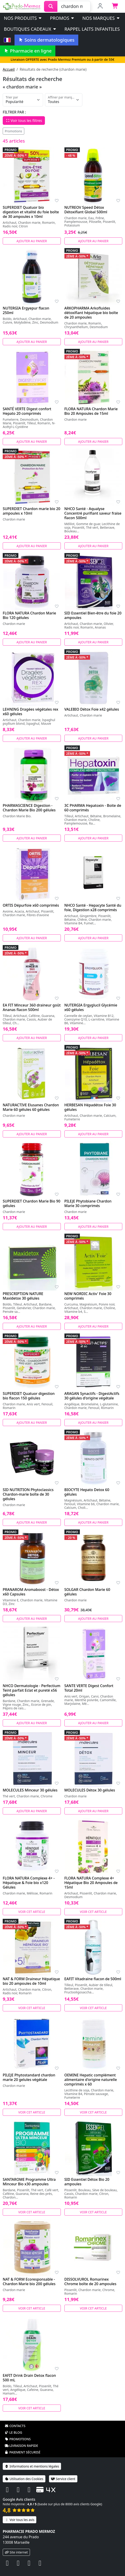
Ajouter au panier (32, 241)
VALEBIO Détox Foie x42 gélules (91, 709)
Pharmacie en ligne (27, 51)
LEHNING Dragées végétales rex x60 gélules (30, 711)
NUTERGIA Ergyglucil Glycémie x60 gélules (90, 1007)
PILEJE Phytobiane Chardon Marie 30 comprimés (88, 1203)
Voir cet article (31, 1911)
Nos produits (23, 18)
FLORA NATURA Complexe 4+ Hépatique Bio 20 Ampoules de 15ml (91, 1883)
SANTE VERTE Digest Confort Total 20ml (88, 1688)
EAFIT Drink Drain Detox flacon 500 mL (29, 2377)
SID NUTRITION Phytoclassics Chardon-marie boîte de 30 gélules (28, 1494)
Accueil (9, 69)
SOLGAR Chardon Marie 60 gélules (87, 1592)
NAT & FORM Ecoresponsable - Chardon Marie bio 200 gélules (29, 2281)
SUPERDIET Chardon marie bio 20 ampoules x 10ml (31, 511)
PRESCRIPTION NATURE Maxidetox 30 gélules (23, 1296)
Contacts (15, 2426)
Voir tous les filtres (24, 120)
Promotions (13, 131)
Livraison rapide (21, 2445)
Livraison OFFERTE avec (62, 59)
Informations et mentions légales (32, 2466)
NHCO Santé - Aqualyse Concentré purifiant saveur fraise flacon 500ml (93, 513)
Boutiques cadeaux (30, 29)
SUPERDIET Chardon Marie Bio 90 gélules (31, 1203)
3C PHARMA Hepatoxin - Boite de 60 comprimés (92, 808)
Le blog (13, 2432)
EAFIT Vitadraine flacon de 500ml (92, 1978)
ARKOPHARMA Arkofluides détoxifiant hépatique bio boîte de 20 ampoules (91, 313)
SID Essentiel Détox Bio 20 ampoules (86, 2181)
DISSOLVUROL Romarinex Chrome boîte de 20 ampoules (90, 2281)
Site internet (16, 2552)
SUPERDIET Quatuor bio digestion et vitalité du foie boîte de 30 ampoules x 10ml (31, 212)
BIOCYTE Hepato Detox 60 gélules (86, 1492)
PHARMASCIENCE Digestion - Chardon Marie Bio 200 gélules (29, 808)
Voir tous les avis (19, 2520)
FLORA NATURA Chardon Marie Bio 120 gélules (29, 615)
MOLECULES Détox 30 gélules (89, 1790)
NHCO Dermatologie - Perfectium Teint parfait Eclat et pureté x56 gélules (31, 1690)
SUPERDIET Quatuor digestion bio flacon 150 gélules (29, 1396)
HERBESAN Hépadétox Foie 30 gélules (90, 1107)
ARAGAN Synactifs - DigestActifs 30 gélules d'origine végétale (91, 1396)
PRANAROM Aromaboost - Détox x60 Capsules (31, 1592)
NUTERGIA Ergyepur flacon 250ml (26, 310)
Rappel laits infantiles (92, 29)
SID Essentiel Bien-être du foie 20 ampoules (93, 615)
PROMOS (62, 18)
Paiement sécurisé (22, 2452)
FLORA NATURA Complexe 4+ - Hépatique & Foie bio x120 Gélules (29, 1883)
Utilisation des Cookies (24, 2479)
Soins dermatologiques (46, 40)
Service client (63, 2479)
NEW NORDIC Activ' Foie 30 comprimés (87, 1296)
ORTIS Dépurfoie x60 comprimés (31, 905)
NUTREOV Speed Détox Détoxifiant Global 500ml (85, 209)
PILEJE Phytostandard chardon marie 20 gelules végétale (29, 2077)
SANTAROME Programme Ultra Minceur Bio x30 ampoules (29, 2181)
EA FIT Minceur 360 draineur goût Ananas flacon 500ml (32, 1007)
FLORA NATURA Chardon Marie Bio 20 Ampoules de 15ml (91, 411)
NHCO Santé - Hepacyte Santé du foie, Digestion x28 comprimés (92, 907)
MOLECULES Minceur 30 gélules (30, 1790)
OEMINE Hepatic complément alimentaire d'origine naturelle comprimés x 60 (90, 2080)
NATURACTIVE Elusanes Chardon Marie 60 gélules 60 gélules (31, 1107)
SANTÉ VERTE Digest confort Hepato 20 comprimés (27, 411)
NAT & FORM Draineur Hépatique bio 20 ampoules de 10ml (31, 1981)
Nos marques (101, 18)
